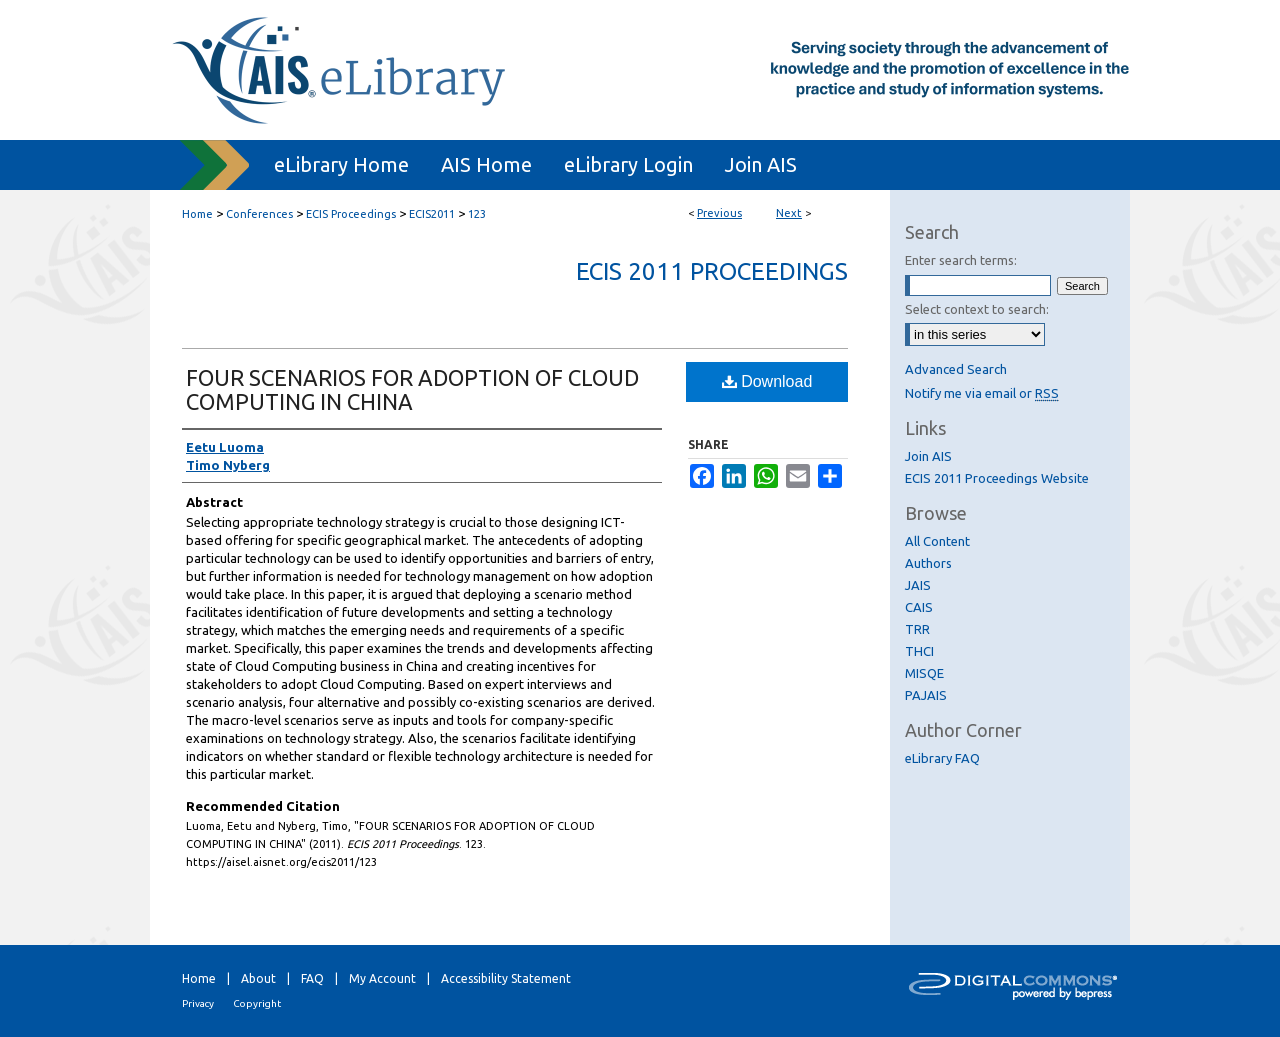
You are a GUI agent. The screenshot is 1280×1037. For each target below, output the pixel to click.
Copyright (257, 1003)
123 (477, 214)
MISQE (924, 673)
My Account (382, 978)
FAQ (312, 978)
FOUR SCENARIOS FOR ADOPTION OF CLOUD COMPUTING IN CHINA (412, 389)
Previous (719, 213)
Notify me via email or (982, 393)
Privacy (198, 1003)
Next (789, 213)
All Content (937, 541)
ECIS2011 (432, 214)
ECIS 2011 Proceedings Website (997, 478)
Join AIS (928, 456)
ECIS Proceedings (351, 214)
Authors (928, 563)
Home (197, 214)
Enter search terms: (961, 260)
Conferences (259, 214)
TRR (917, 629)
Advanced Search (956, 369)
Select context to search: (977, 309)
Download (767, 381)
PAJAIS (926, 695)
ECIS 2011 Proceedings (712, 271)
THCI (919, 651)
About (258, 978)
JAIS (918, 585)
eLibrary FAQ (942, 758)
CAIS (919, 607)
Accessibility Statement (506, 978)
